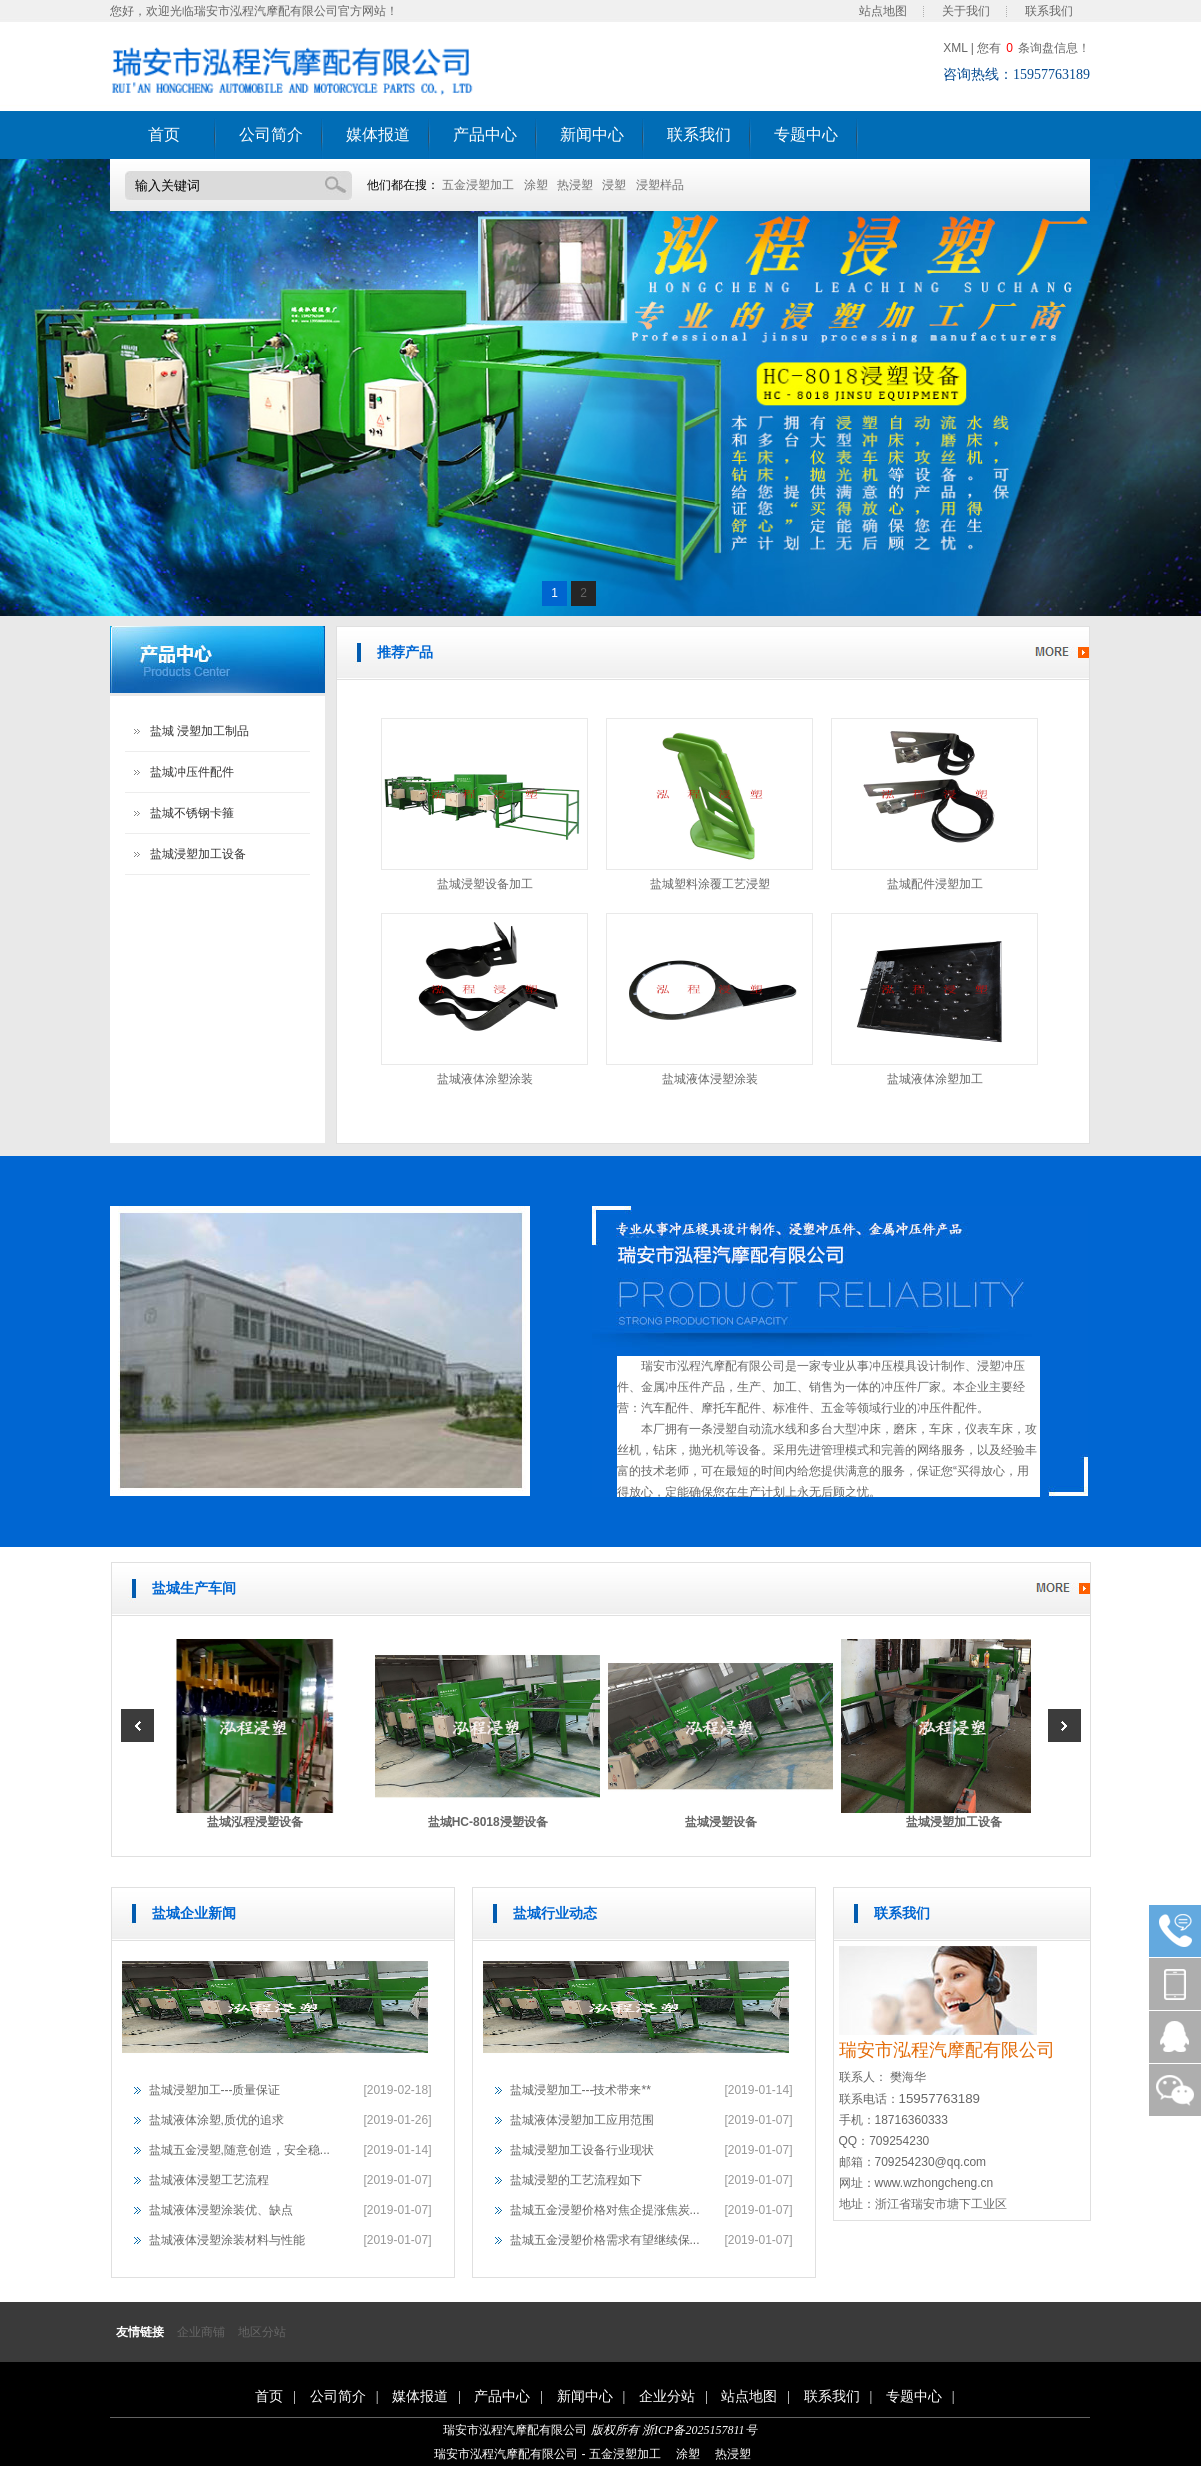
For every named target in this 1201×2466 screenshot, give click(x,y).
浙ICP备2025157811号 (699, 2430)
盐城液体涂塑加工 (935, 1079)
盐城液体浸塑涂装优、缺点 (221, 2210)
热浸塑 (575, 185)
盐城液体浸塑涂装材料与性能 (227, 2240)
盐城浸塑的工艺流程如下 (576, 2180)
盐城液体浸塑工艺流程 (209, 2180)
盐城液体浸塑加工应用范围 (582, 2120)
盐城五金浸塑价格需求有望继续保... (605, 2240)
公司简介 (271, 134)
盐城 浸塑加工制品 (199, 731)
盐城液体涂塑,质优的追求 (216, 2120)
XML (955, 48)
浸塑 (614, 185)
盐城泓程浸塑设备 (259, 1822)
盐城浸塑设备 (725, 1822)
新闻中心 (592, 134)
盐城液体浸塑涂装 (710, 1079)
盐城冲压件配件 (192, 772)
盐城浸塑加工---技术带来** (580, 2090)
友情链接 (140, 2332)
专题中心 (806, 134)
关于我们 (966, 11)
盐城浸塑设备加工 (485, 884)
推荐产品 (405, 652)
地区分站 (262, 2332)
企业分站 (667, 2396)
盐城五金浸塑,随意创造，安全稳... (239, 2150)
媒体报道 (378, 134)
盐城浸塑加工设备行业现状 (582, 2150)
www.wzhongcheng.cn (934, 2183)
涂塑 (536, 185)
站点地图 (883, 11)
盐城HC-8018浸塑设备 (492, 1822)
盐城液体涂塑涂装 (485, 1079)
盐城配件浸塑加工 (935, 884)
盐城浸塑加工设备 (198, 854)
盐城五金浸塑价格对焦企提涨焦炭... (605, 2210)
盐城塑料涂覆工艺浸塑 (710, 884)
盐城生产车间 (194, 1588)
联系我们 (1049, 11)
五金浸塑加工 (478, 185)
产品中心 (485, 134)
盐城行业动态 (555, 1913)
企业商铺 (201, 2332)
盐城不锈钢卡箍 (192, 813)
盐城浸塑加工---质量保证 (215, 2090)
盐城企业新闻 (194, 1913)
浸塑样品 (660, 185)
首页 (164, 134)
